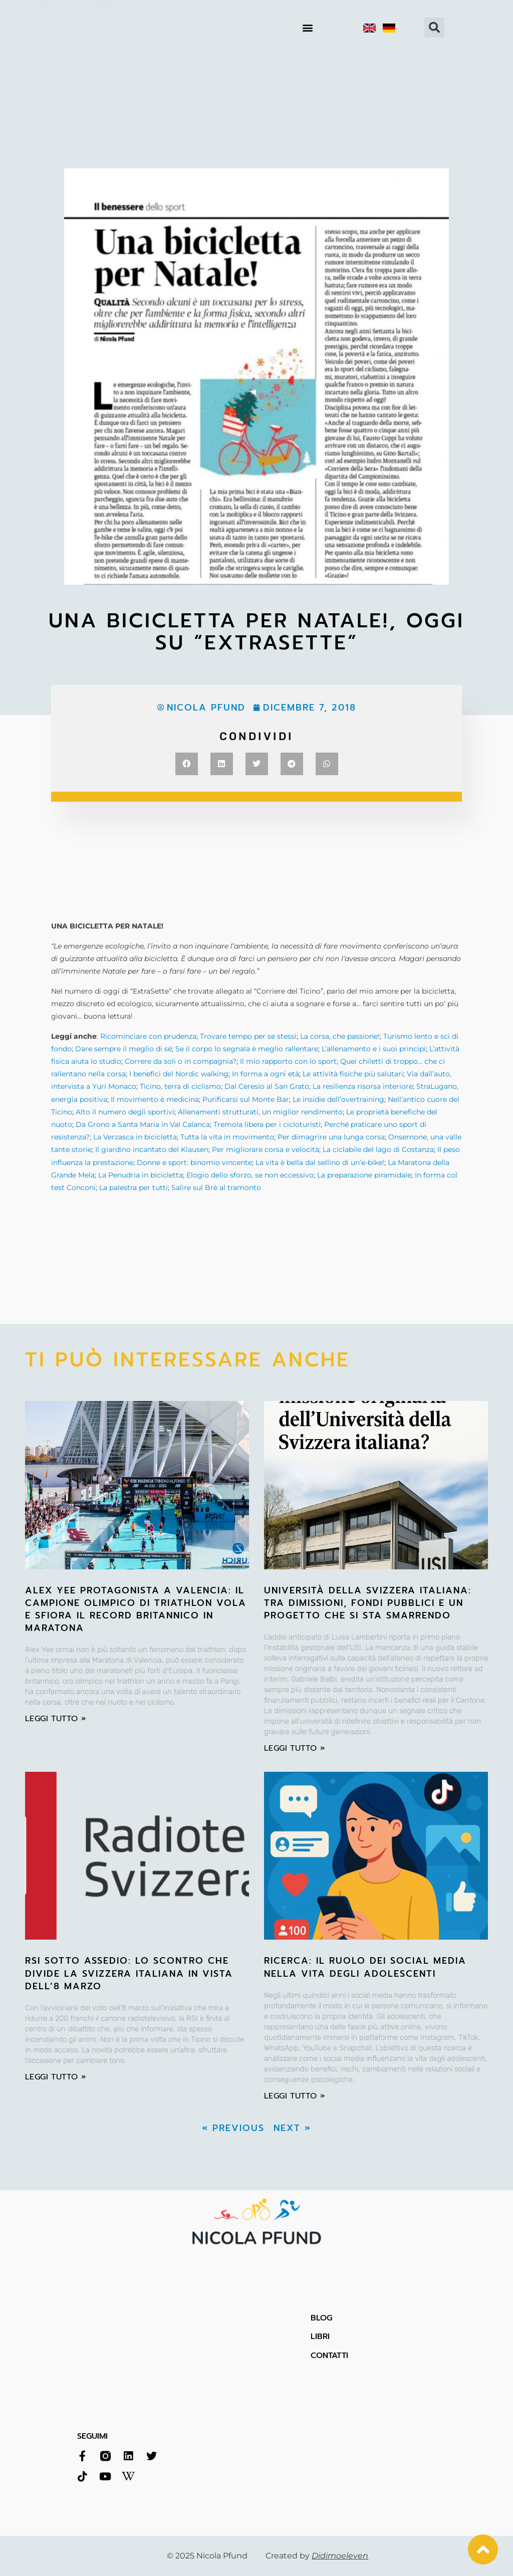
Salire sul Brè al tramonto (216, 1187)
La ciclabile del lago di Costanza (378, 1149)
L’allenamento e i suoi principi (374, 1048)
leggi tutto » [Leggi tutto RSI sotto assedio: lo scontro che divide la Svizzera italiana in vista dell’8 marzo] (55, 2077)
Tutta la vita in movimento (227, 1136)
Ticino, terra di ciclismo (180, 1086)
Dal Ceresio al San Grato (266, 1086)
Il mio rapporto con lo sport (288, 1061)
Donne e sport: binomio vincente (194, 1162)
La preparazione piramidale (364, 1175)
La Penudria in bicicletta (140, 1175)
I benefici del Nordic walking (178, 1073)
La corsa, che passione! (340, 1036)
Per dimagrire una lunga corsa (331, 1136)
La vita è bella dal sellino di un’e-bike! (319, 1162)
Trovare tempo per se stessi (248, 1036)
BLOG (321, 2318)
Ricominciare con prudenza (148, 1036)
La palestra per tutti (133, 1187)
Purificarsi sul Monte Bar (245, 1099)
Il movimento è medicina (155, 1099)
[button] (308, 28)
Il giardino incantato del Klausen (151, 1149)
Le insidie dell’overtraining (338, 1099)
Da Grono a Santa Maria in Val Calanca (143, 1124)
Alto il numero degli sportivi (125, 1111)
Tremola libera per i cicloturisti (267, 1124)
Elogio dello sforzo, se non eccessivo (250, 1175)
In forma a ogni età (265, 1073)
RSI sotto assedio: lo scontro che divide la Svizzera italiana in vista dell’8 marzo (129, 1973)
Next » (292, 2128)
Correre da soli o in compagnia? (180, 1061)
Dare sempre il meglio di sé (123, 1048)
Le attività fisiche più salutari (353, 1073)
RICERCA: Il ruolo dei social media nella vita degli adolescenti (365, 1967)
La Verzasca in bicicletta (135, 1136)
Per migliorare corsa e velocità (265, 1149)
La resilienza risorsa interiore (363, 1086)
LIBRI (320, 2336)
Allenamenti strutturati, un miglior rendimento (260, 1111)
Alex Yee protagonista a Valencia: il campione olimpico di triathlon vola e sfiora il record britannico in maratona (135, 1609)
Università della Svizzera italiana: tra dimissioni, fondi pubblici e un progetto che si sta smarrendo (367, 1602)
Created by (317, 2555)
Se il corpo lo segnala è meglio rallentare (246, 1048)
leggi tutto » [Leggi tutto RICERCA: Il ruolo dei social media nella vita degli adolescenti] (294, 2096)
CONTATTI (329, 2356)
